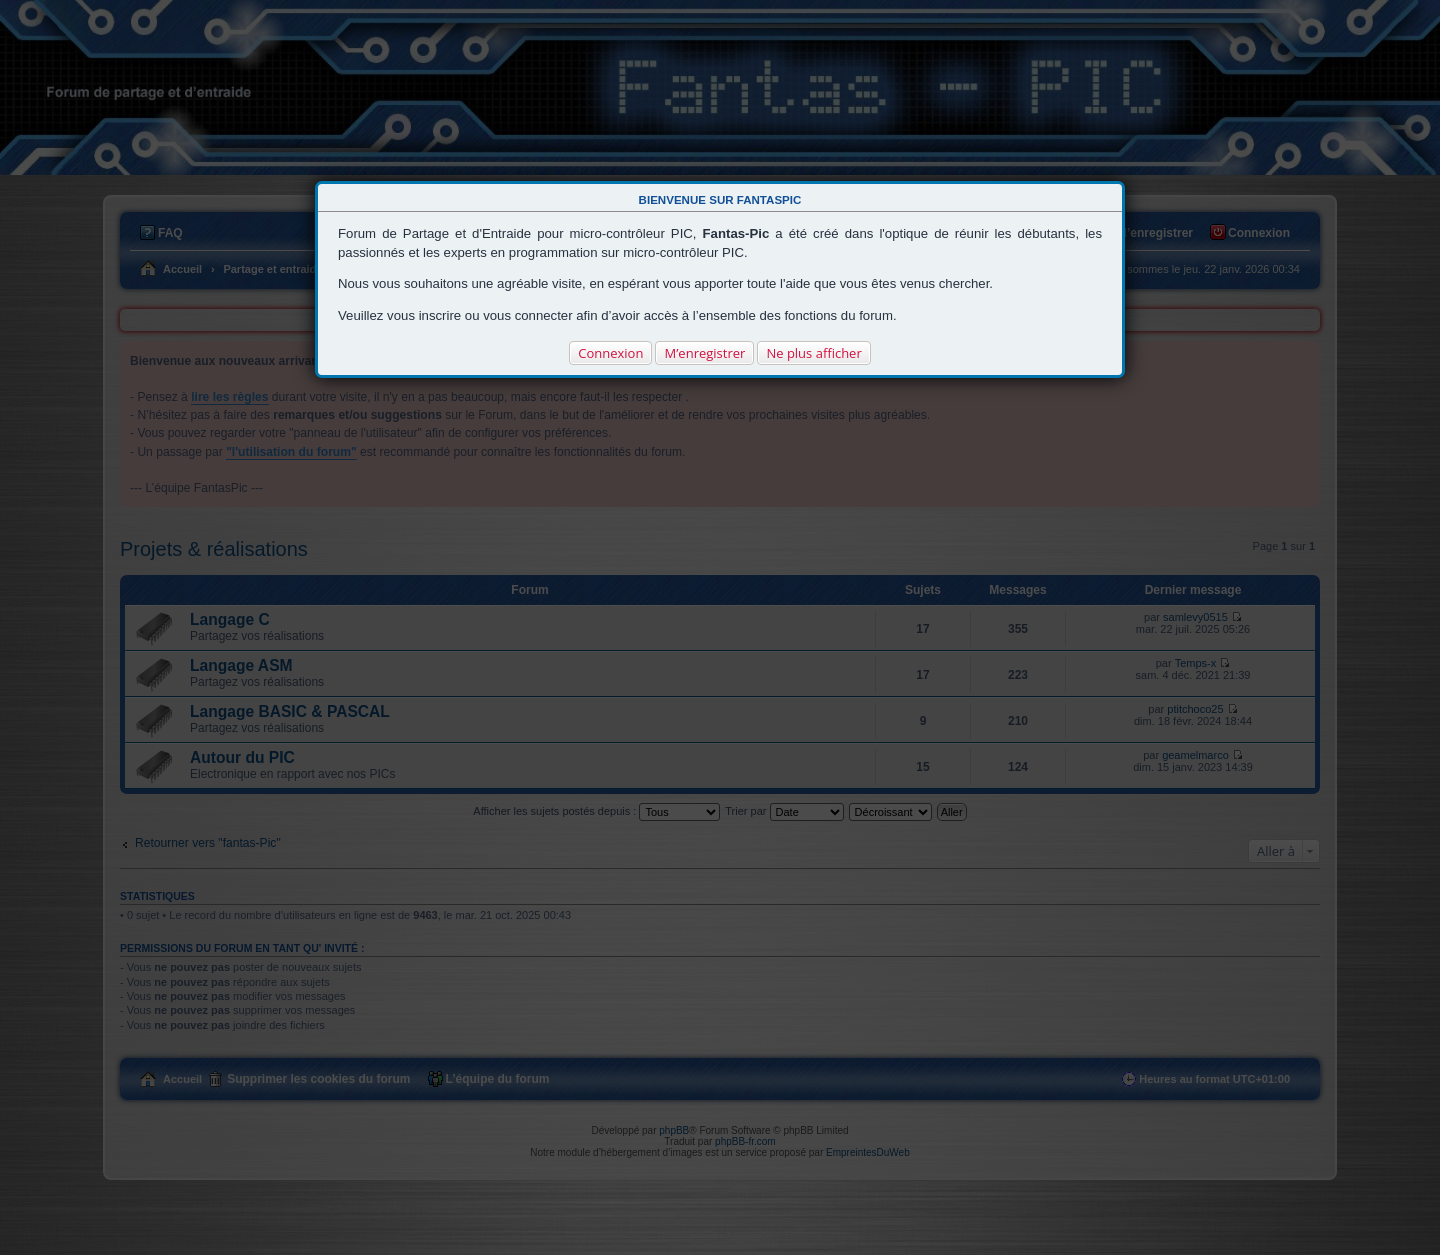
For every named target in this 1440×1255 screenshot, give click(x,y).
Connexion (610, 353)
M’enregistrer (704, 353)
